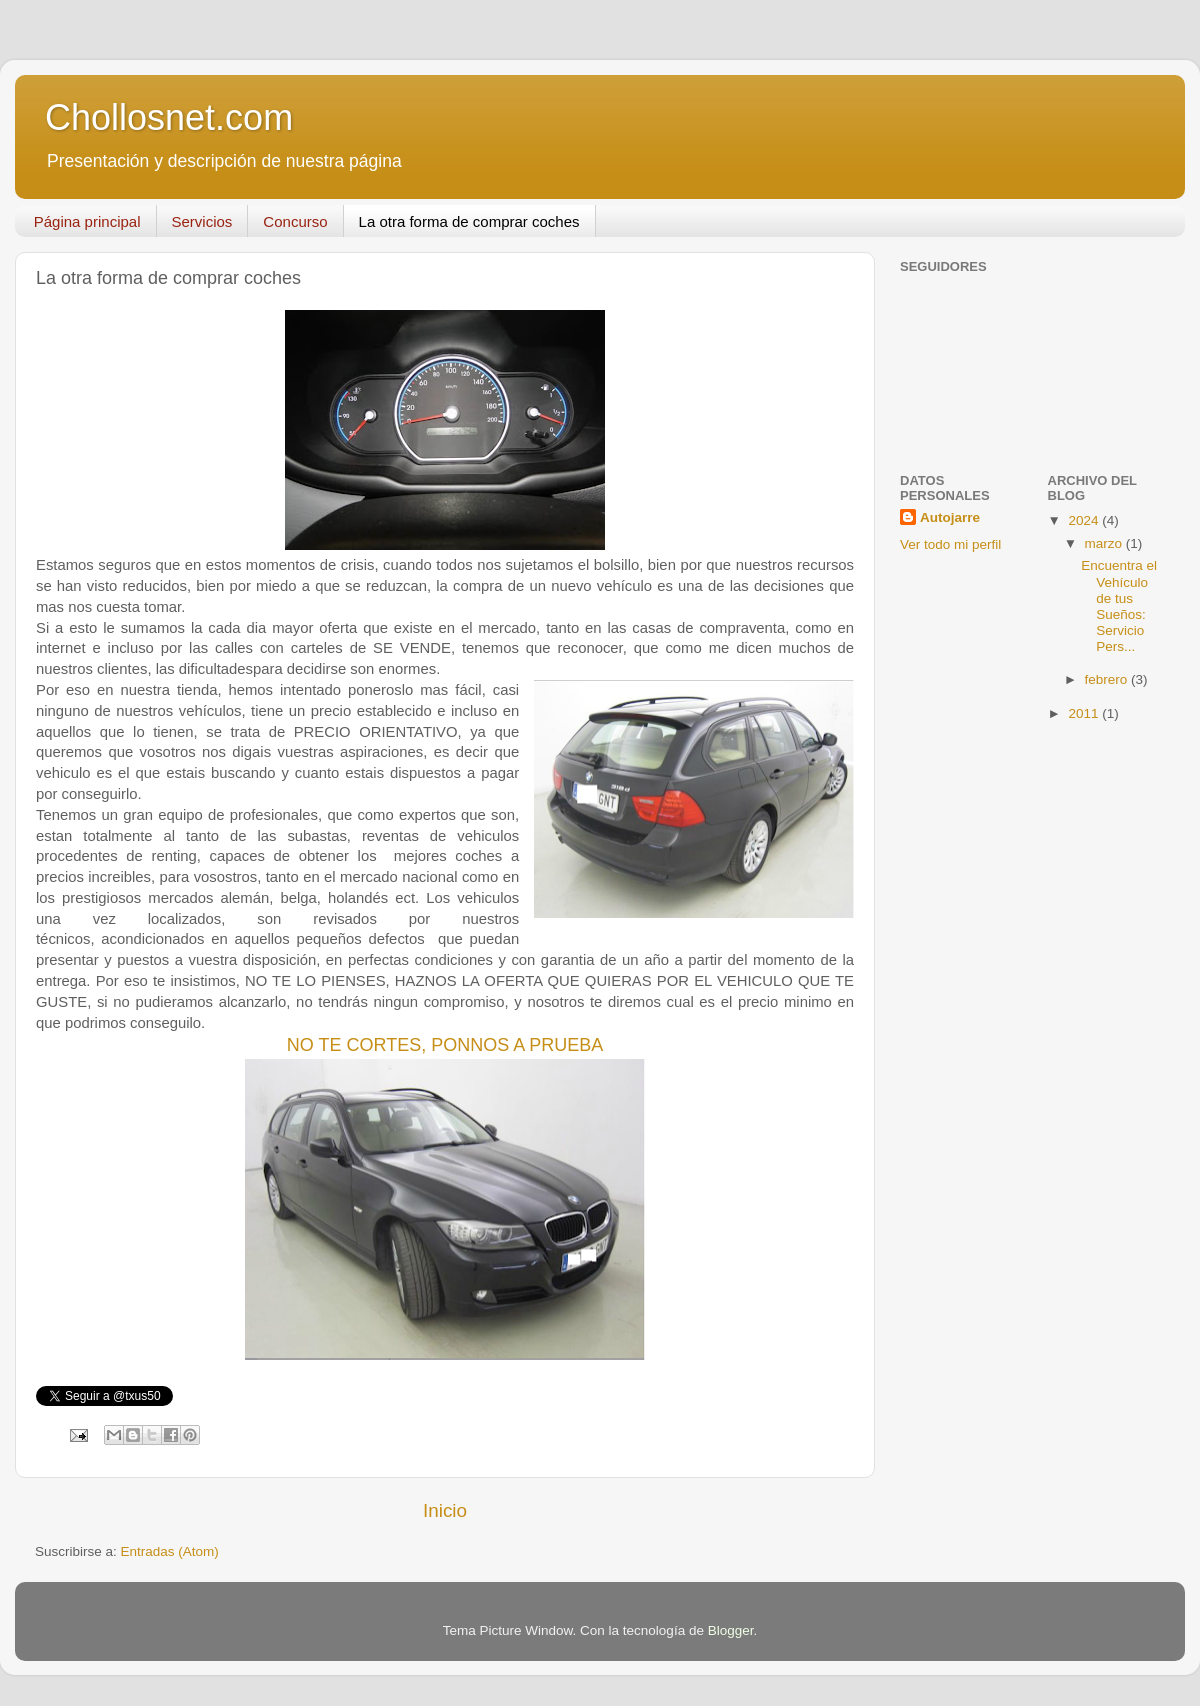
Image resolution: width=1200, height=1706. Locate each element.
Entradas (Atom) (170, 1551)
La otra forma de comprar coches (469, 221)
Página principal (87, 221)
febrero (1108, 679)
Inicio (445, 1510)
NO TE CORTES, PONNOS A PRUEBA (445, 1045)
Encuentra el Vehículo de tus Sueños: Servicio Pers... (1119, 606)
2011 (1085, 713)
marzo (1105, 543)
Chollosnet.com (169, 117)
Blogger (731, 1630)
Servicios (202, 221)
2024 (1085, 520)
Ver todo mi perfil (950, 544)
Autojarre (950, 517)
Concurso (295, 221)
